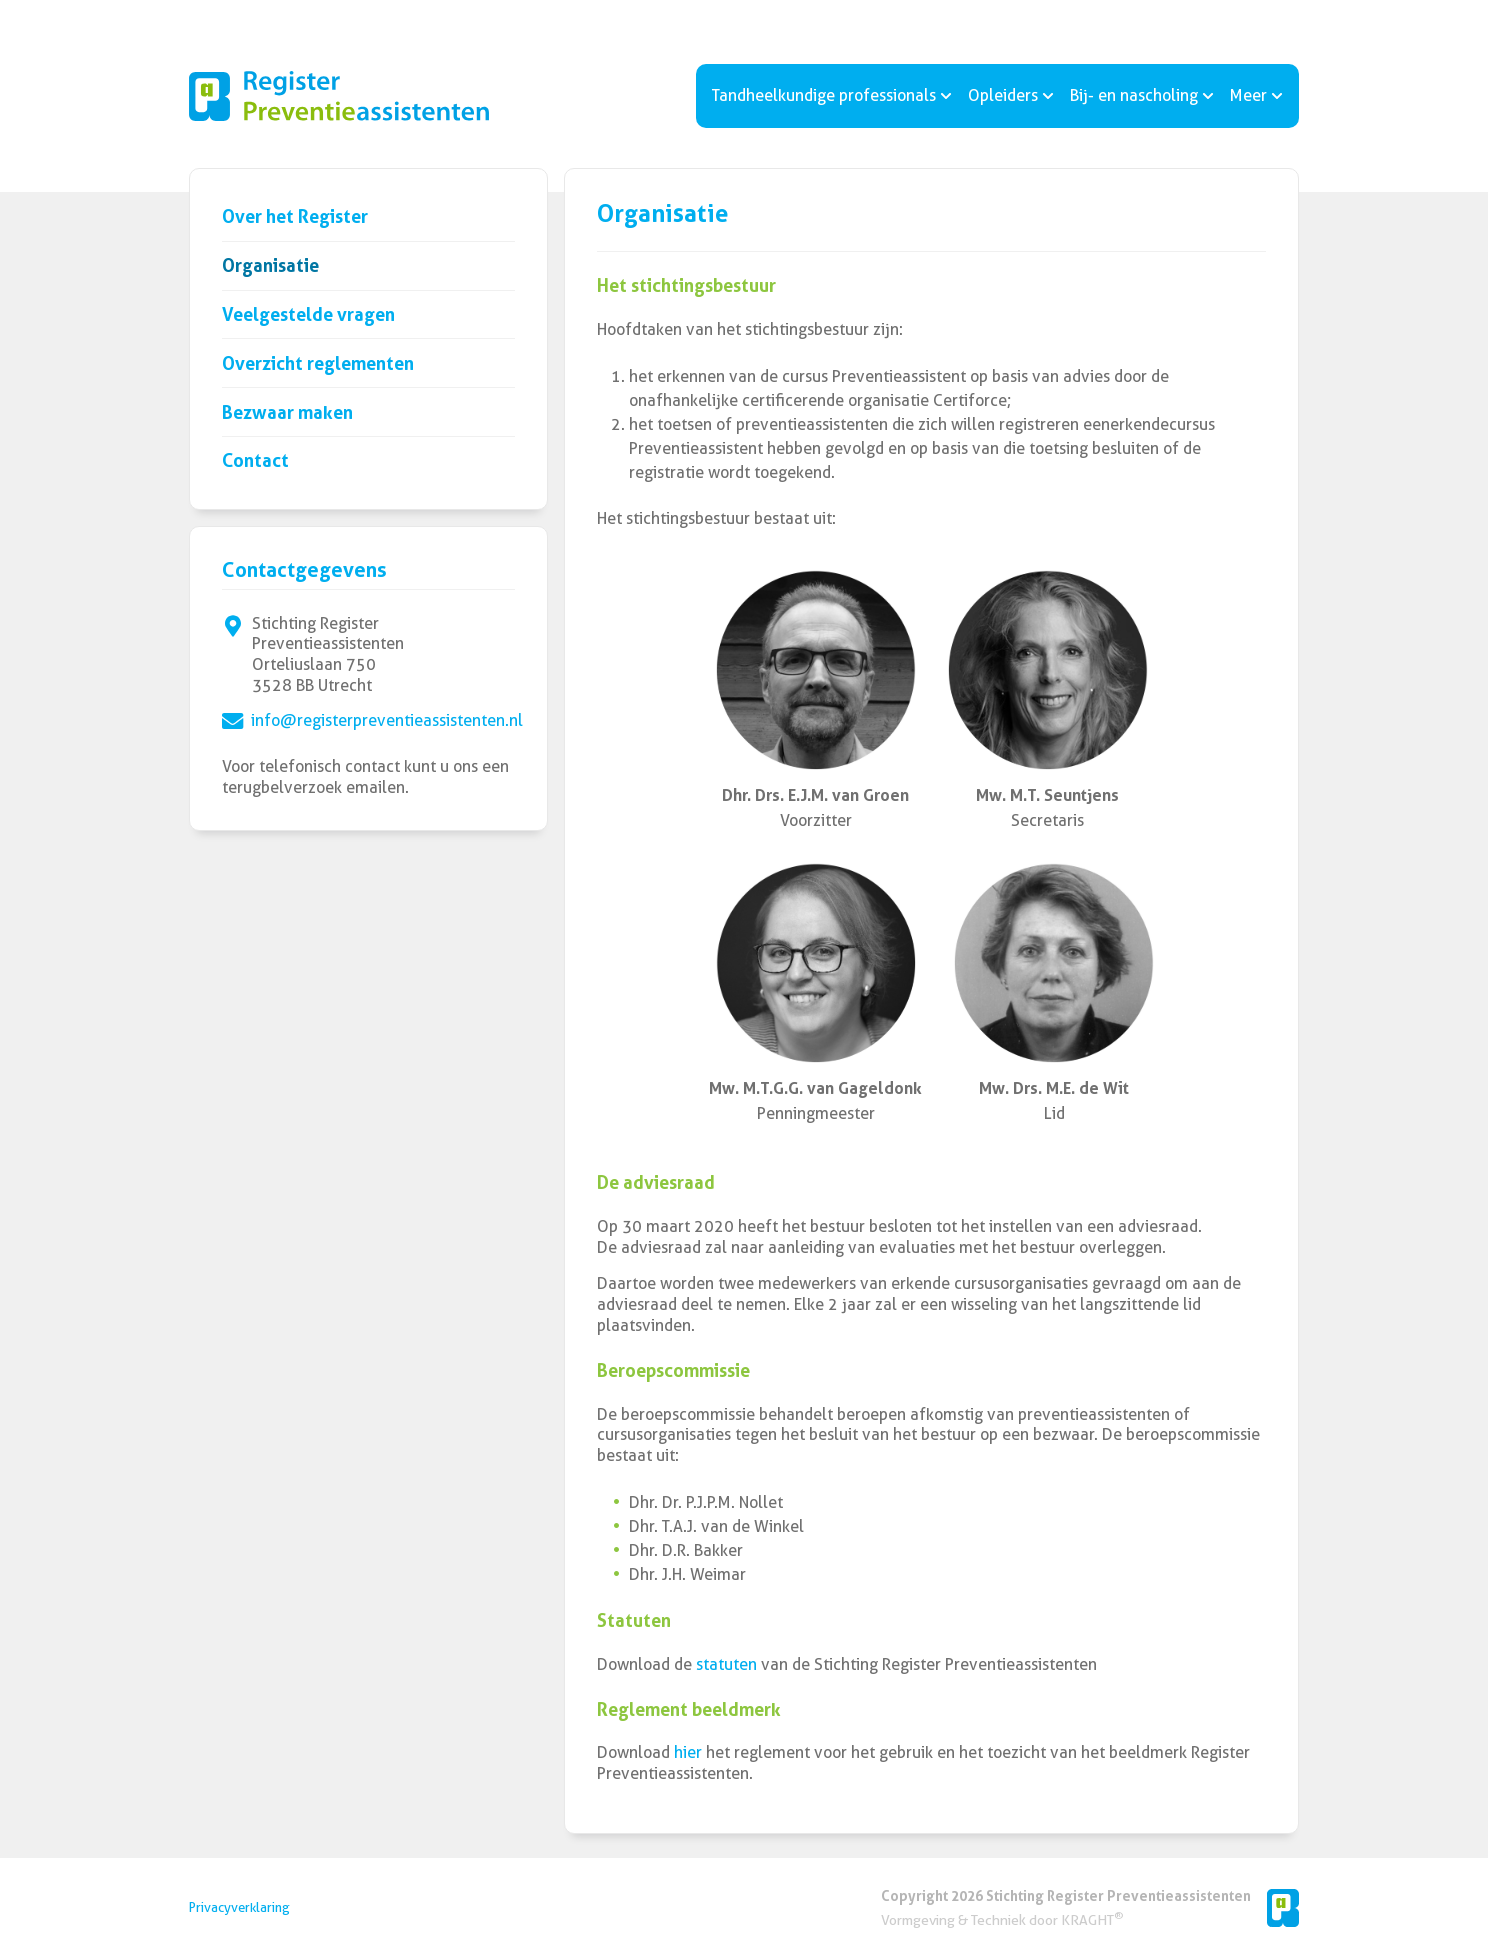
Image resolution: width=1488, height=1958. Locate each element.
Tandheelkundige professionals (832, 95)
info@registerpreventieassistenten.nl (387, 720)
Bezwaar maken (287, 412)
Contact (255, 460)
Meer (1256, 95)
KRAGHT (1092, 1920)
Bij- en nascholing (1142, 95)
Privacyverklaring (239, 1907)
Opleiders (1011, 95)
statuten (728, 1664)
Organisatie (270, 265)
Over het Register (295, 216)
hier (688, 1752)
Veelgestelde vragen (308, 314)
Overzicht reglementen (318, 363)
